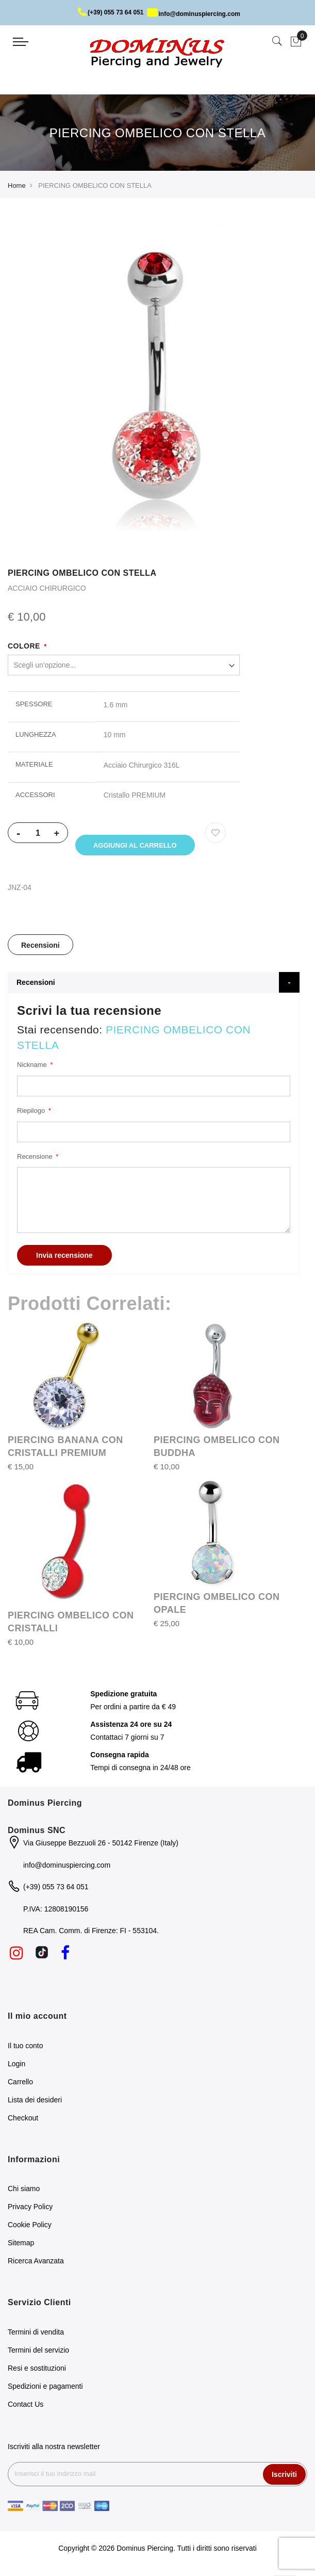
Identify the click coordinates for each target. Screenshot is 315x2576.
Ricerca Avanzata (36, 2264)
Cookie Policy (30, 2228)
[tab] (40, 948)
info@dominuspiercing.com (193, 14)
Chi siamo (24, 2192)
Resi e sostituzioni (37, 2372)
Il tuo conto (25, 2049)
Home (17, 185)
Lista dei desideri (35, 2103)
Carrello (20, 2085)
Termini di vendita (36, 2335)
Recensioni (40, 949)
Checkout (23, 2121)
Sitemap (21, 2246)
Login (16, 2067)
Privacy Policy (30, 2210)
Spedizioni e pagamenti (45, 2390)
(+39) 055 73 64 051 (110, 12)
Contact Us (25, 2408)
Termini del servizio (38, 2354)
